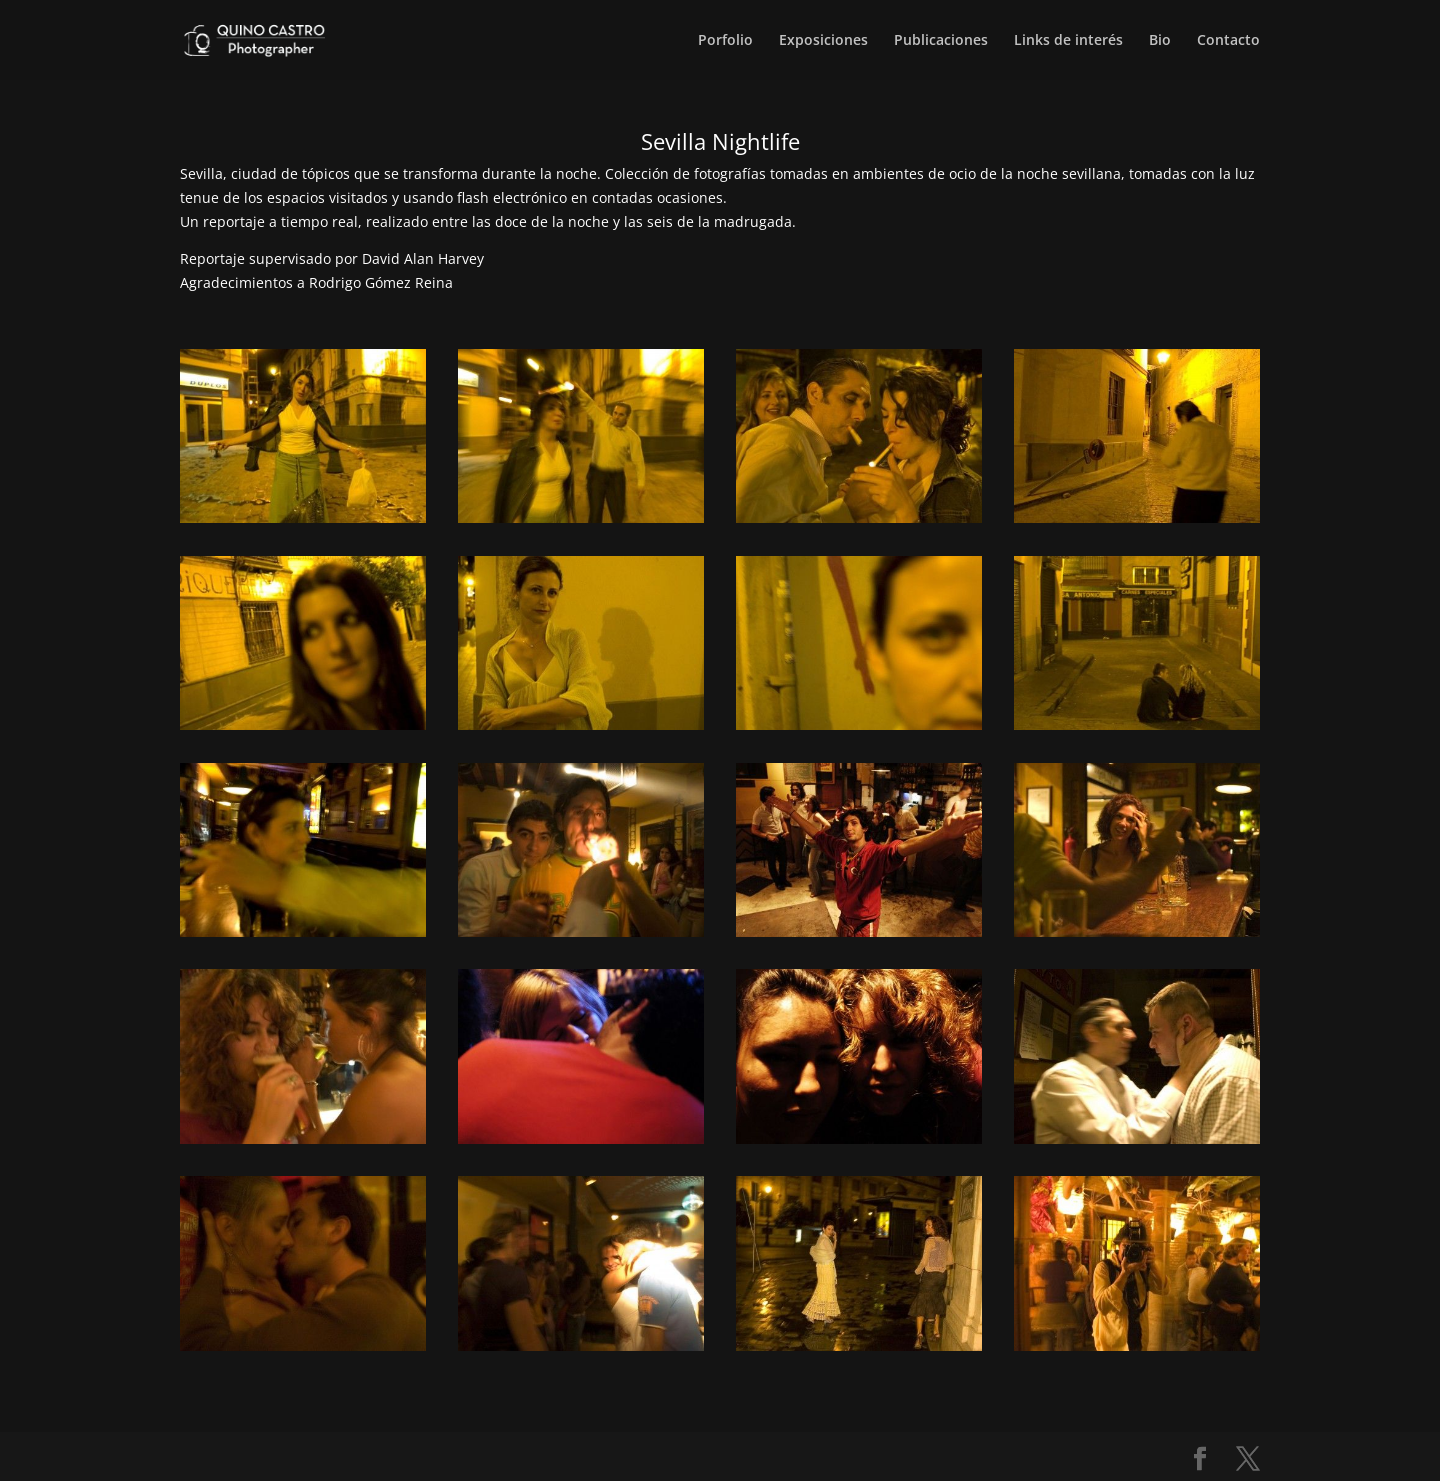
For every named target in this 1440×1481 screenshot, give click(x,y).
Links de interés (1068, 41)
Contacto (1228, 41)
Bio (1160, 41)
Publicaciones (941, 41)
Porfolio (725, 41)
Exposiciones (823, 41)
